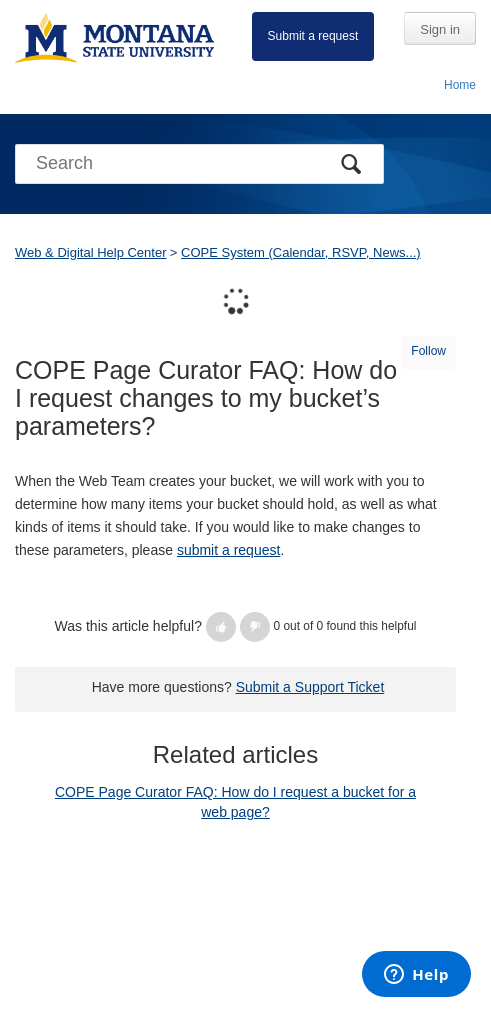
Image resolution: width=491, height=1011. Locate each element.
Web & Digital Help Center (91, 252)
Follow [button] (428, 351)
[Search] (199, 164)
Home (460, 85)
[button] (221, 627)
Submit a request (313, 36)
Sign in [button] (440, 29)
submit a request (229, 550)
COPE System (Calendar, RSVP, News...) (301, 252)
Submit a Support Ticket (310, 687)
